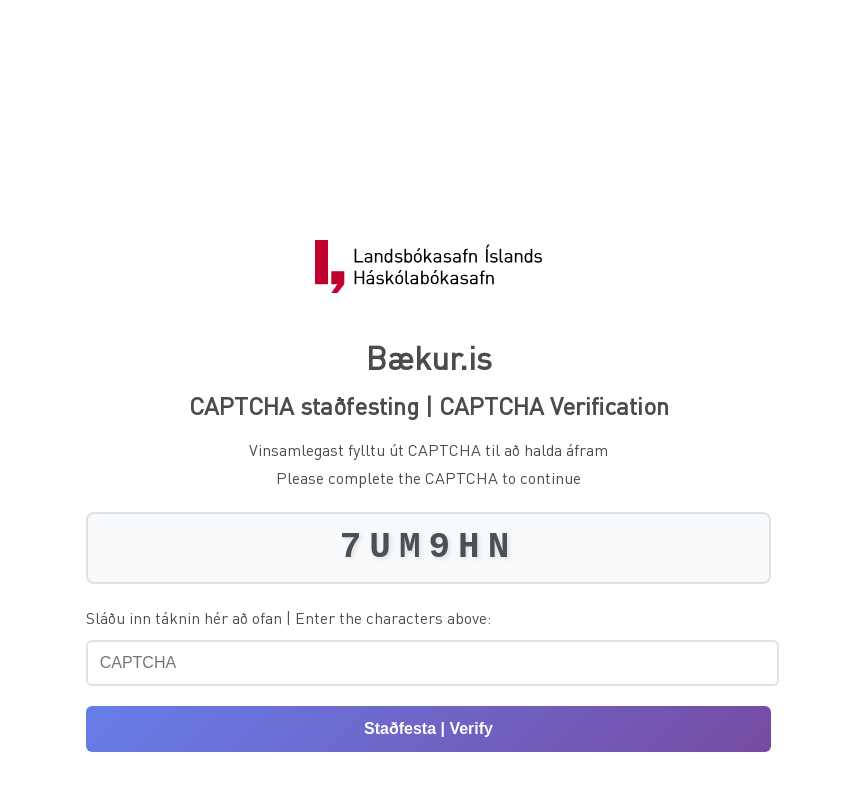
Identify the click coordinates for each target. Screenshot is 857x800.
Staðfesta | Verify (428, 728)
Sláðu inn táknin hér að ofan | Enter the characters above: (288, 617)
